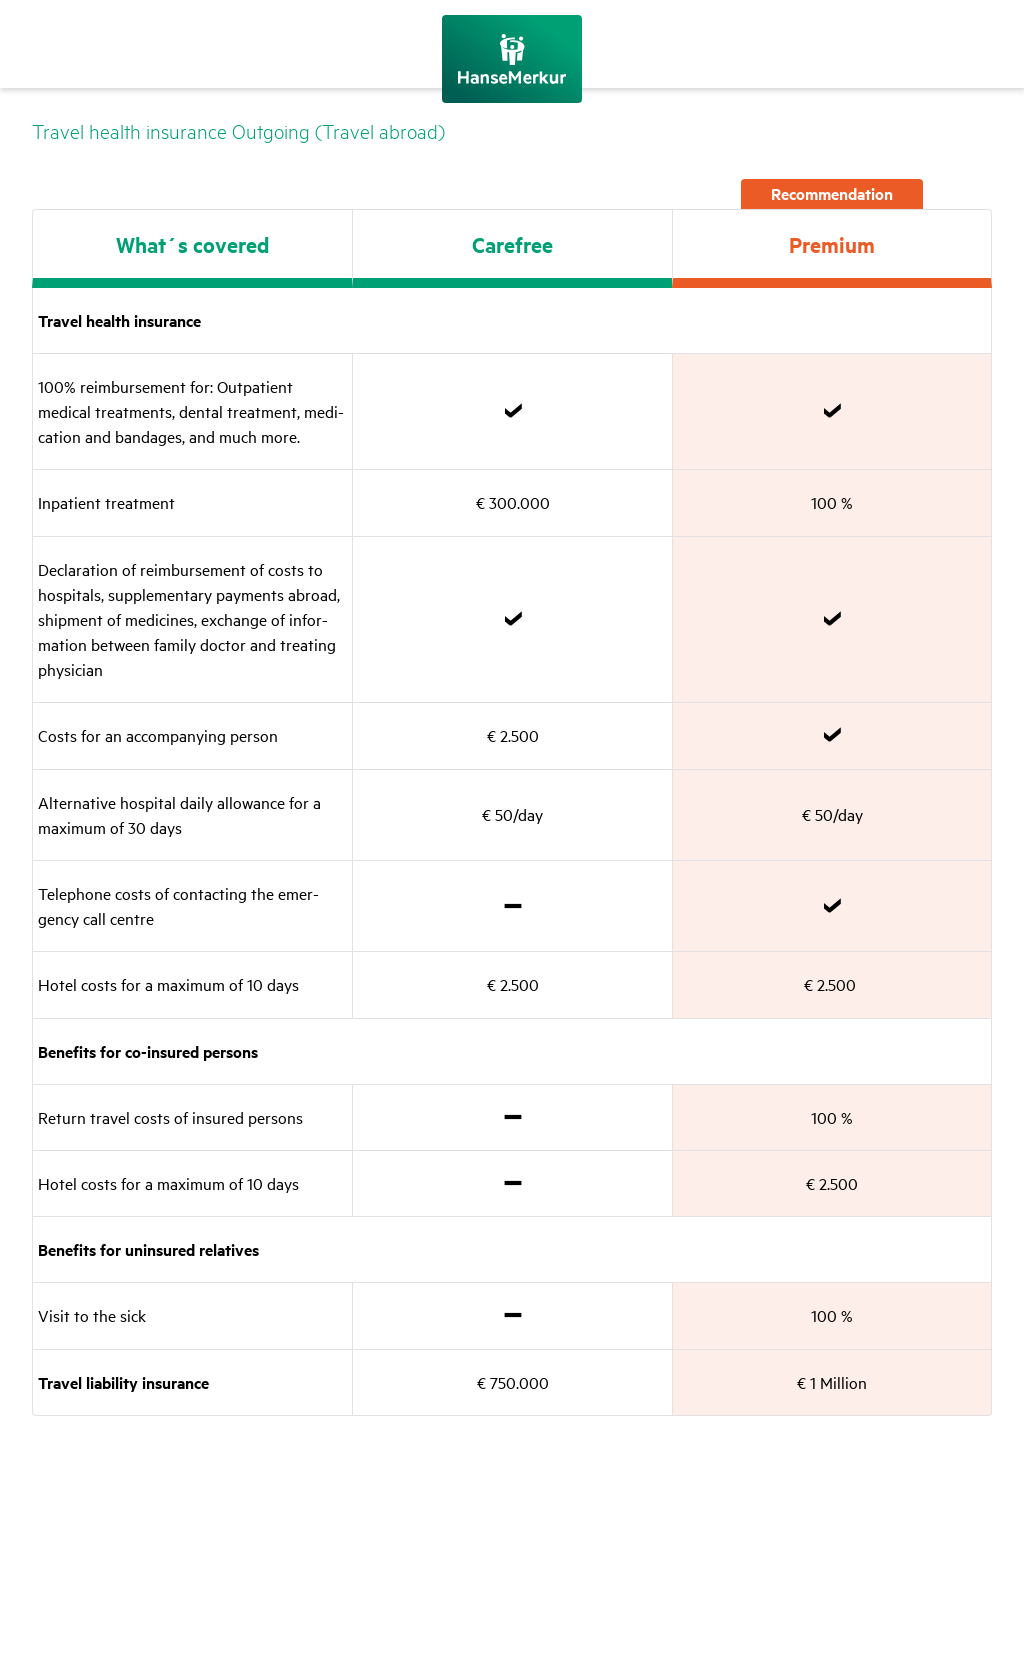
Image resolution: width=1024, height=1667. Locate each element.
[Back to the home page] (512, 59)
